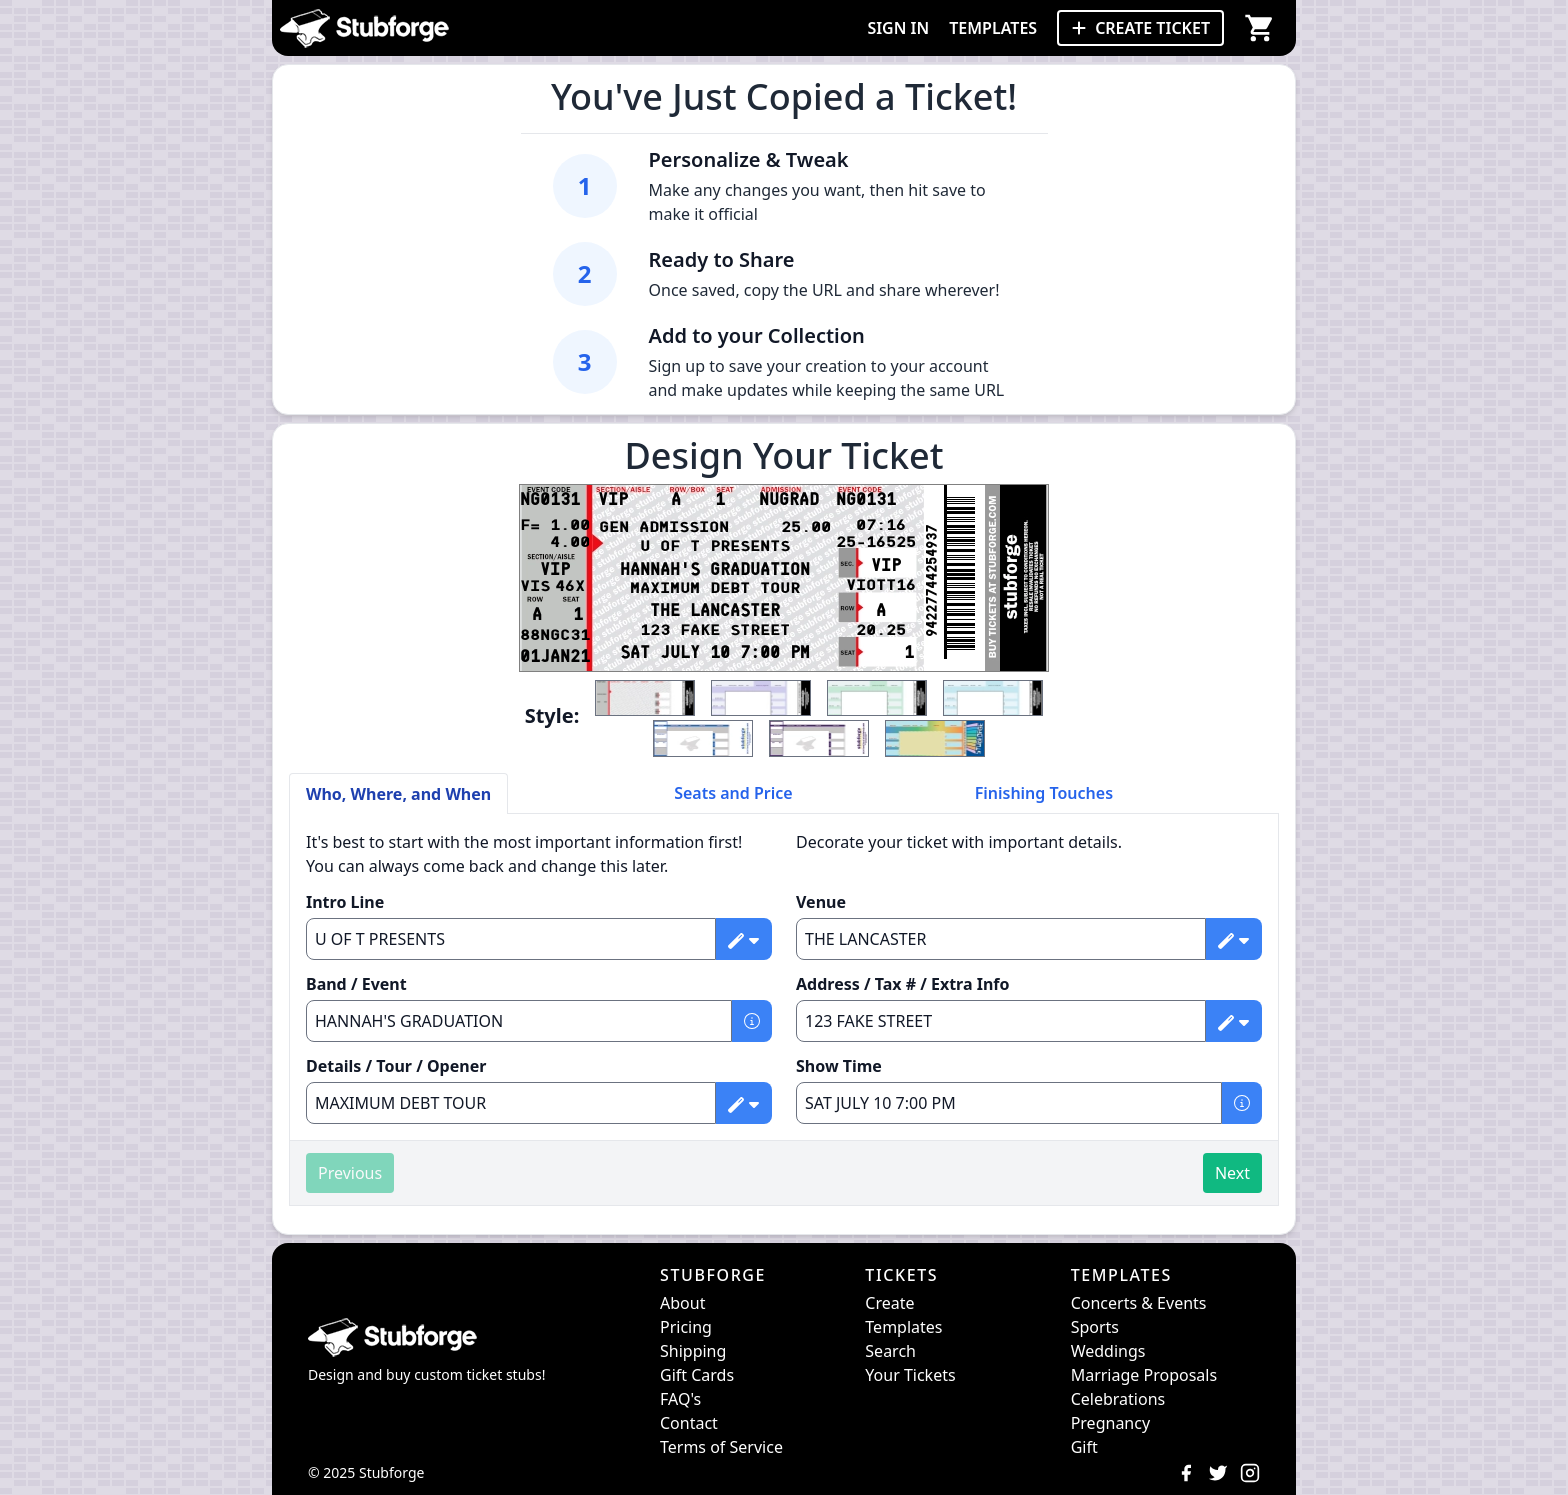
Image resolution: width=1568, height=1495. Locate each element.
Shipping (693, 1351)
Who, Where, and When (398, 794)
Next (1232, 1173)
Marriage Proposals (1144, 1375)
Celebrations (1118, 1399)
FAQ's (680, 1399)
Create (889, 1303)
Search (890, 1351)
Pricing (686, 1327)
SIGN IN (898, 28)
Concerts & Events (1139, 1303)
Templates (903, 1327)
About (682, 1303)
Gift (1084, 1447)
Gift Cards (697, 1375)
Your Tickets (910, 1375)
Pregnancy (1110, 1423)
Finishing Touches (1044, 793)
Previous (350, 1173)
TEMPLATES (993, 28)
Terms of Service (721, 1447)
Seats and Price (733, 793)
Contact (689, 1423)
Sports (1095, 1327)
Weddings (1108, 1351)
